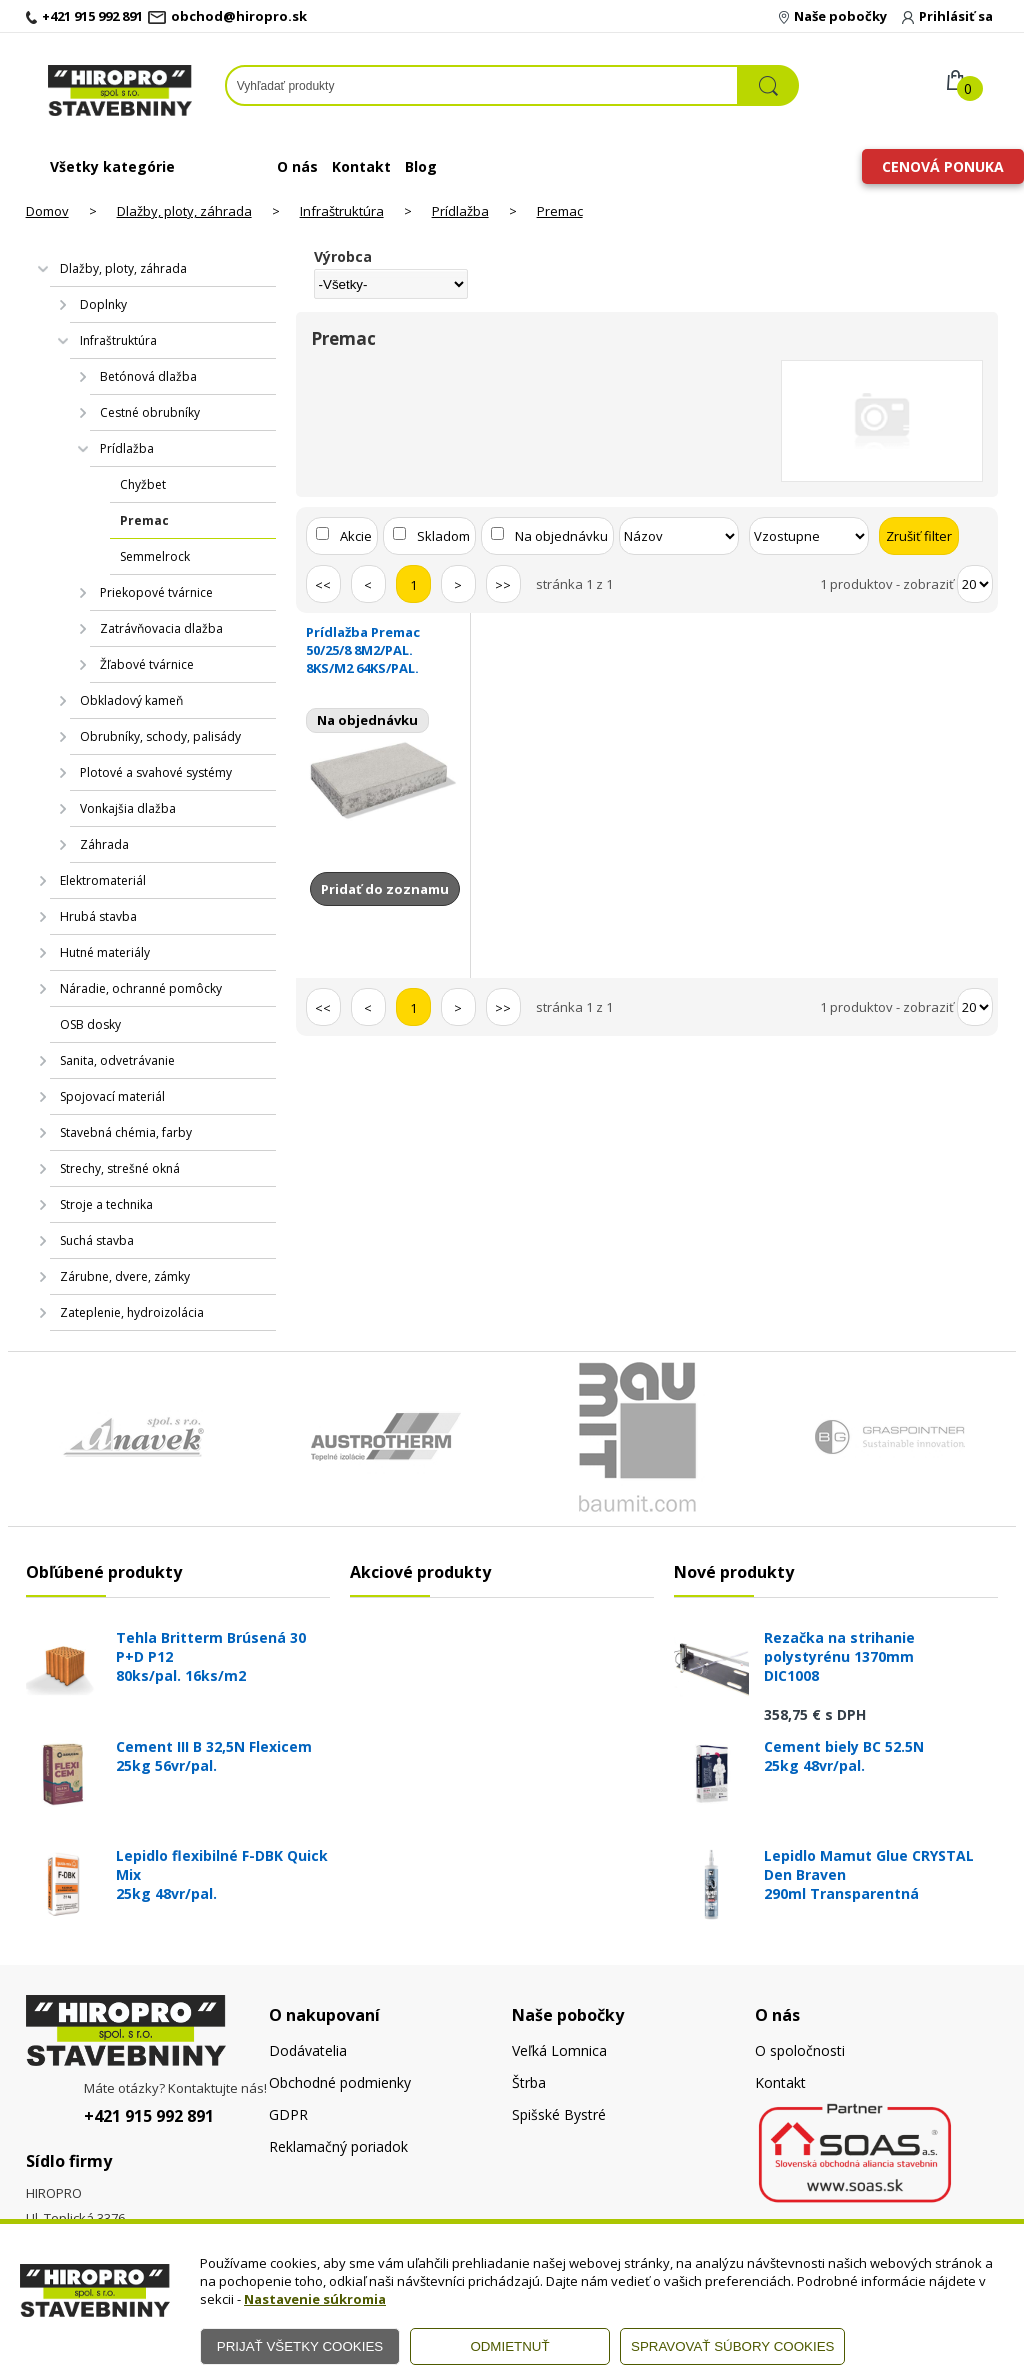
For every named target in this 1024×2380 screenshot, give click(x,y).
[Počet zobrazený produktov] (975, 584)
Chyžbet (143, 484)
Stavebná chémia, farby (126, 1132)
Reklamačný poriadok (338, 2146)
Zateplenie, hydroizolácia (132, 1312)
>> (503, 585)
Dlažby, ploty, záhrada (184, 211)
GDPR (288, 2114)
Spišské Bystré (559, 2114)
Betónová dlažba (148, 376)
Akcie (356, 536)
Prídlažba (460, 211)
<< (323, 585)
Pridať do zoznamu (385, 889)
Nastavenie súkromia (315, 2299)
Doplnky (103, 304)
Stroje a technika (106, 1204)
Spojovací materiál (112, 1096)
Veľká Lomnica (559, 2050)
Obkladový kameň (131, 700)
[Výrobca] (391, 284)
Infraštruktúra (342, 211)
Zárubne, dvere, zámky (125, 1276)
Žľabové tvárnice (147, 664)
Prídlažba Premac (383, 650)
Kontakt (361, 166)
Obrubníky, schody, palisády (160, 736)
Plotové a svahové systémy (156, 772)
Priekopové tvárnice (156, 592)
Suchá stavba (97, 1240)
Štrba (529, 2082)
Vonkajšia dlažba (128, 808)
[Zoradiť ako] (809, 536)
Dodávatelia (308, 2050)
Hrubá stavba (98, 916)
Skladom (443, 536)
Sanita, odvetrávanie (117, 1060)
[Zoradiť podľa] (679, 536)
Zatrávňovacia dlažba (161, 628)
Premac (560, 211)
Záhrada (104, 844)
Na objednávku (561, 536)
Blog (421, 166)
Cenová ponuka (943, 166)
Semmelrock (155, 556)
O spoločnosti (800, 2050)
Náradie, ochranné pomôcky (141, 988)
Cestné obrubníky (150, 412)
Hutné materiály (105, 952)
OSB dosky (90, 1024)
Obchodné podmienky (340, 2082)
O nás (297, 166)
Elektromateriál (103, 880)
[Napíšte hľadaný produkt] (482, 85)
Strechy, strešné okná (120, 1168)
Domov (47, 211)
